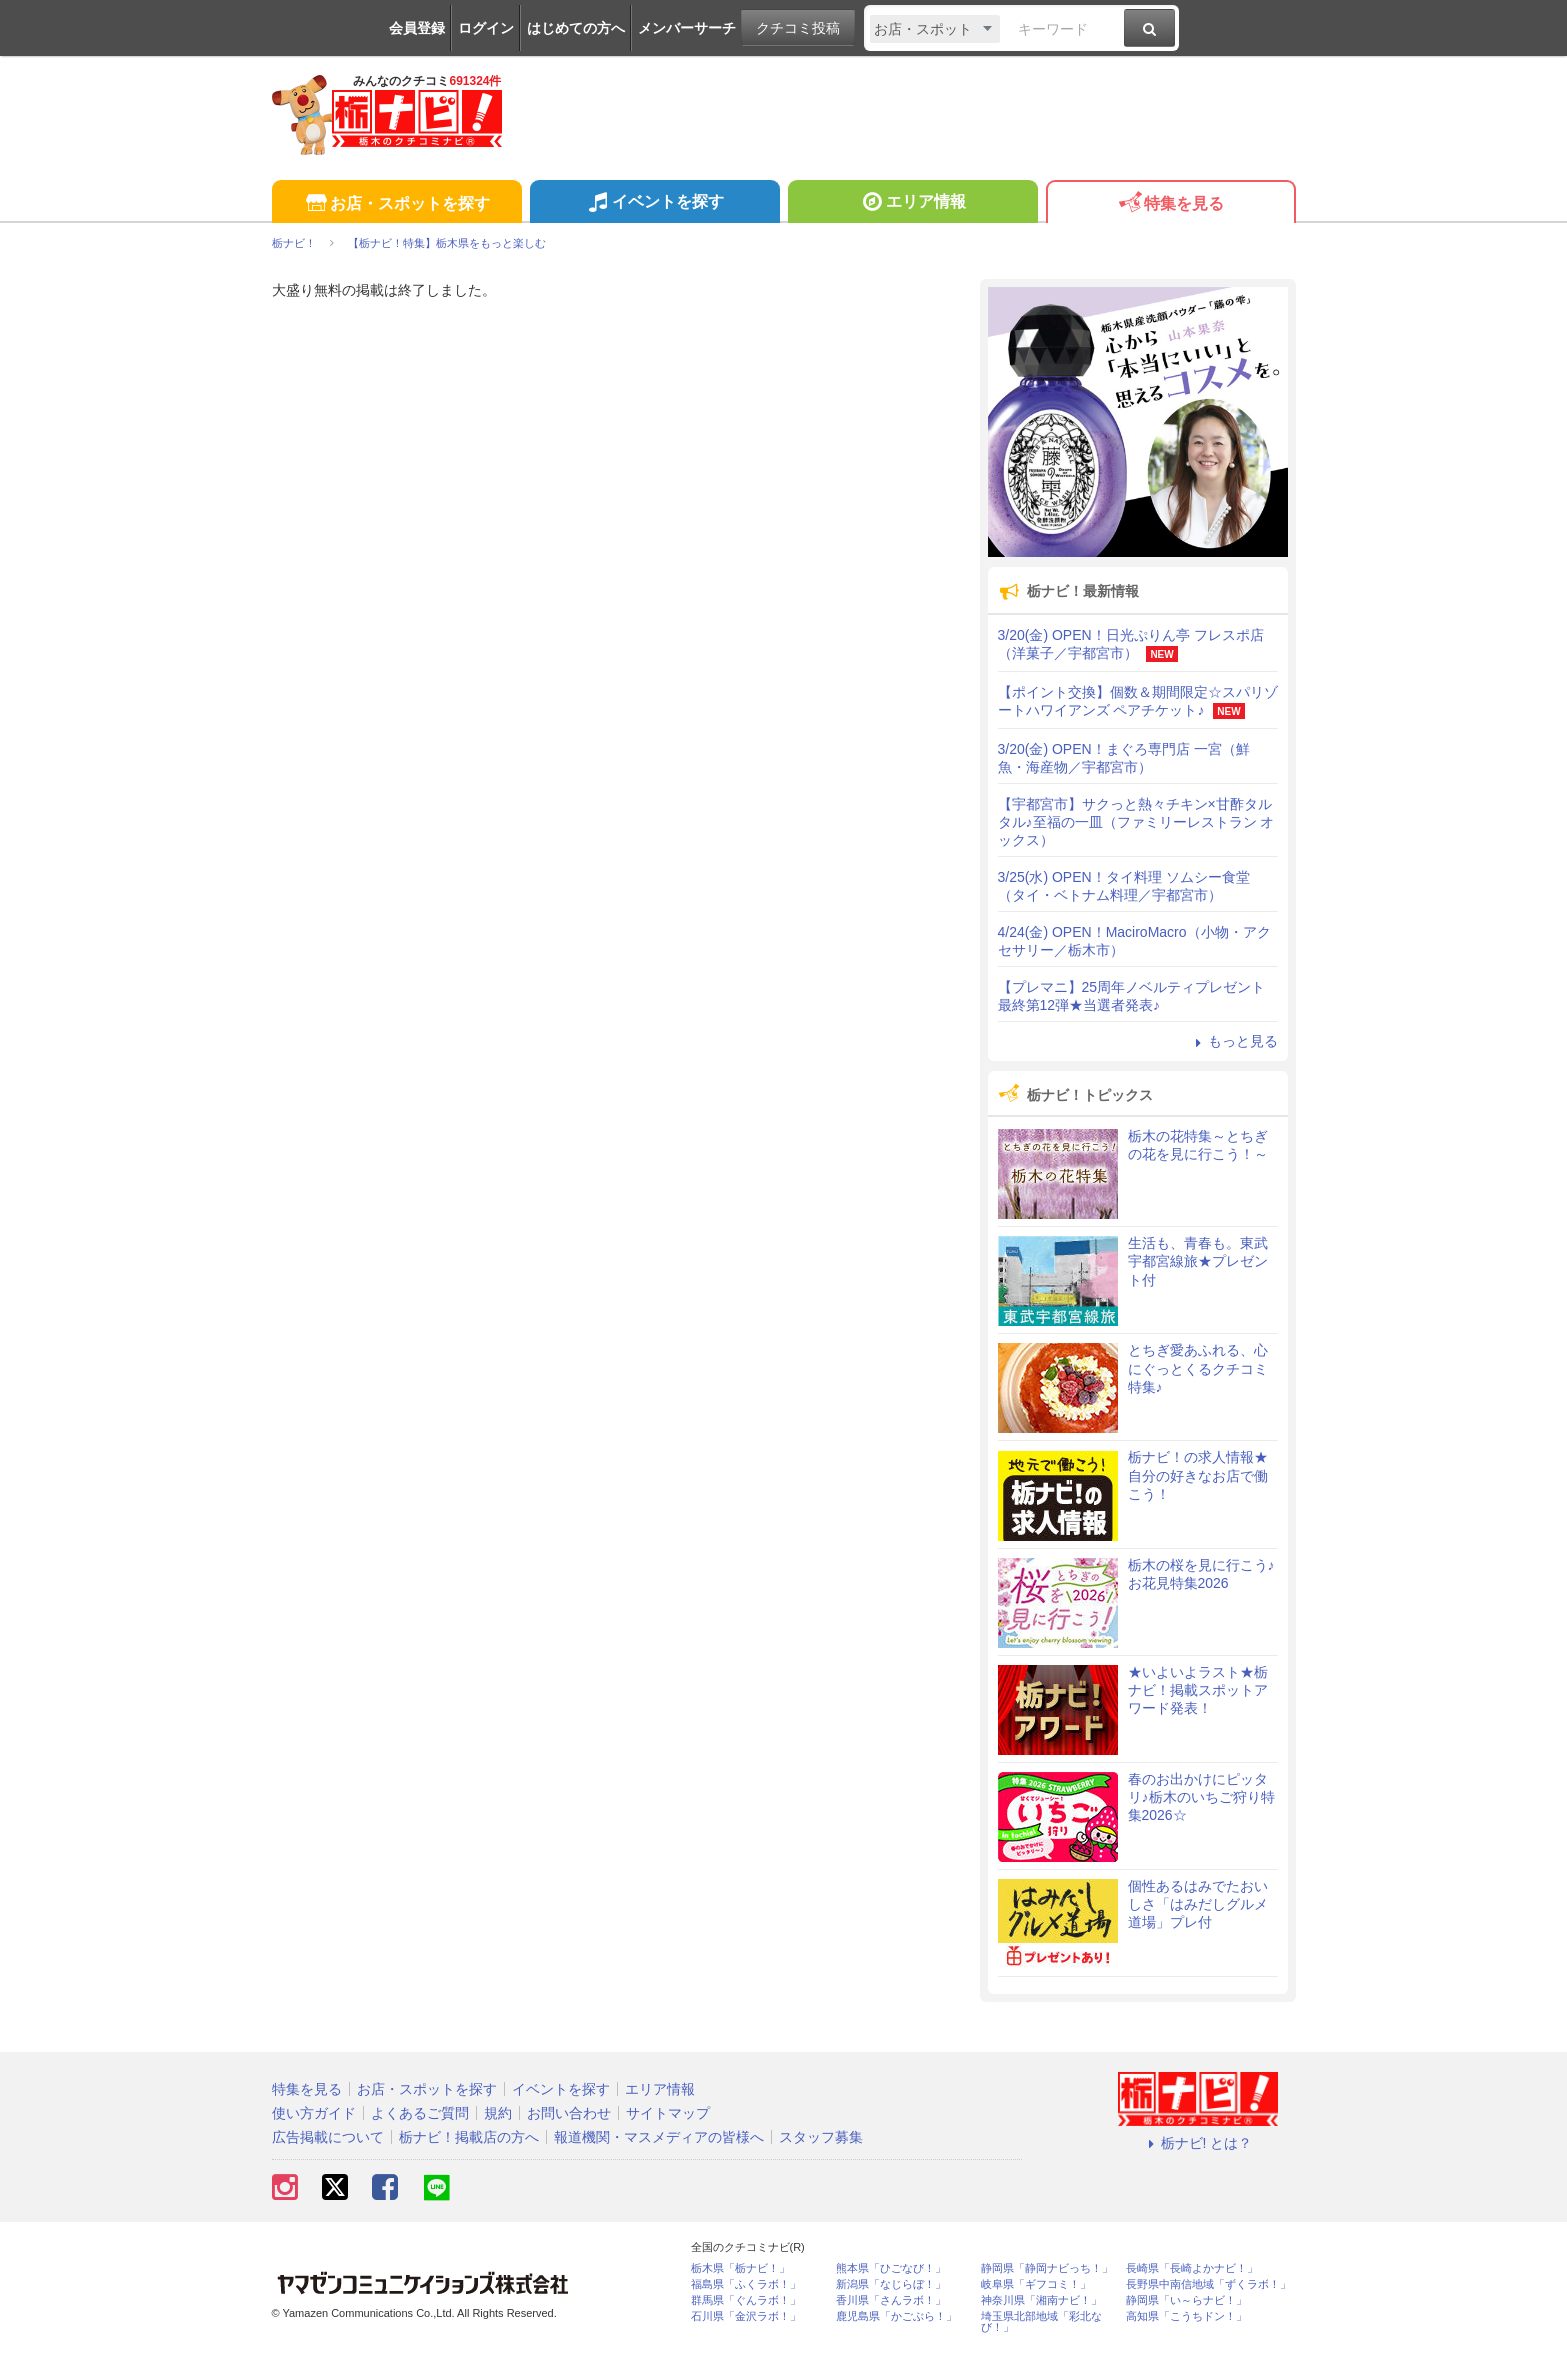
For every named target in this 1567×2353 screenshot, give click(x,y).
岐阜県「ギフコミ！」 (1036, 2284)
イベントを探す (654, 204)
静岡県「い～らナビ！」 (1186, 2300)
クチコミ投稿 (798, 28)
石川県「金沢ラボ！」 (746, 2316)
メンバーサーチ (687, 28)
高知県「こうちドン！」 (1186, 2316)
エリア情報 (912, 204)
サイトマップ (668, 2113)
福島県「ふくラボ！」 (746, 2284)
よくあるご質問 (420, 2113)
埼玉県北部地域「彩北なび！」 (1041, 2322)
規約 (498, 2113)
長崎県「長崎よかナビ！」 (1192, 2268)
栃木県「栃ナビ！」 (740, 2268)
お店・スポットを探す (396, 204)
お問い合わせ (569, 2113)
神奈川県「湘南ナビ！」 (1041, 2300)
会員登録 (417, 28)
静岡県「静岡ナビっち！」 (1047, 2268)
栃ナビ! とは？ (1198, 2143)
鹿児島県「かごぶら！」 (896, 2316)
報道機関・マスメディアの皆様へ (659, 2137)
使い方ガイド (314, 2113)
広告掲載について (328, 2137)
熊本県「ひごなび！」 (891, 2268)
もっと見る (1234, 1041)
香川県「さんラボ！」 (891, 2300)
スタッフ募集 (821, 2137)
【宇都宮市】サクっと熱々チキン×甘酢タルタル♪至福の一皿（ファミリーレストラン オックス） (1136, 822)
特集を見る (1170, 204)
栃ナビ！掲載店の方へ (469, 2137)
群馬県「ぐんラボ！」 (746, 2300)
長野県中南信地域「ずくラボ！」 (1208, 2284)
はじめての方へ (576, 28)
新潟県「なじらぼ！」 (891, 2284)
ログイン (486, 28)
